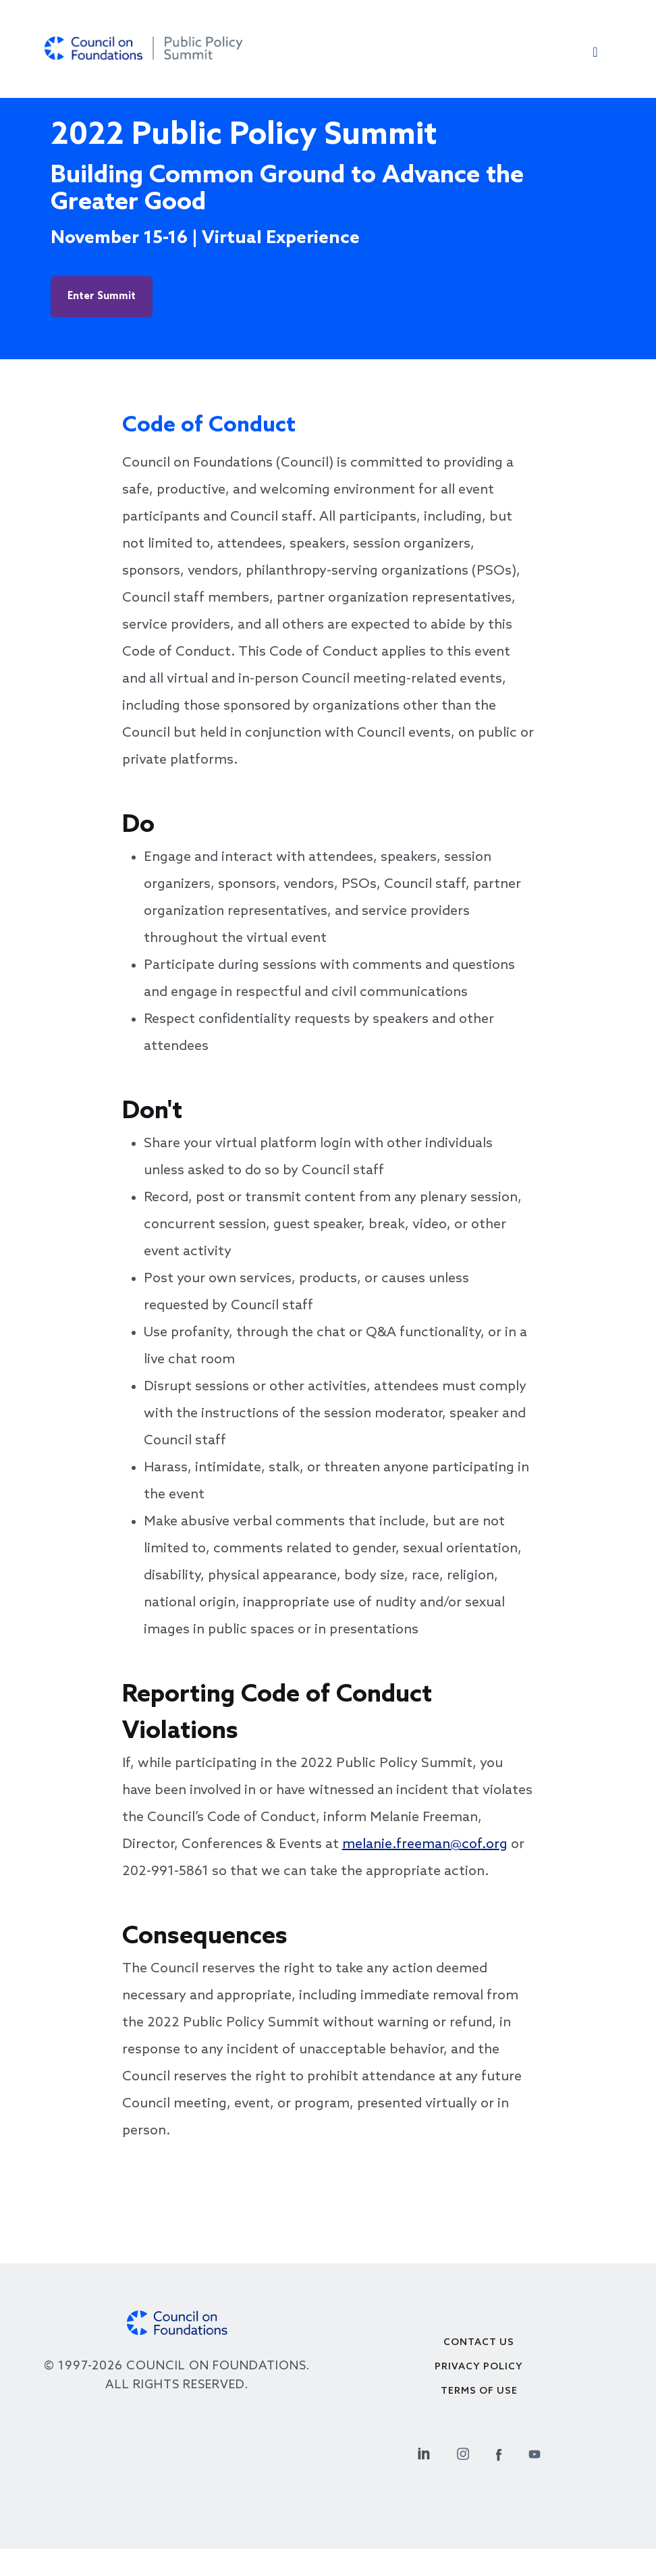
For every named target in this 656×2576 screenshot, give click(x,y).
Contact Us (478, 2342)
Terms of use (479, 2391)
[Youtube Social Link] (534, 2452)
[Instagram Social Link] (463, 2452)
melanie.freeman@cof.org (425, 1845)
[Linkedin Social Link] (424, 2452)
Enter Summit (101, 296)
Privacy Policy (479, 2367)
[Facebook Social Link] (498, 2452)
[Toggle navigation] (595, 55)
